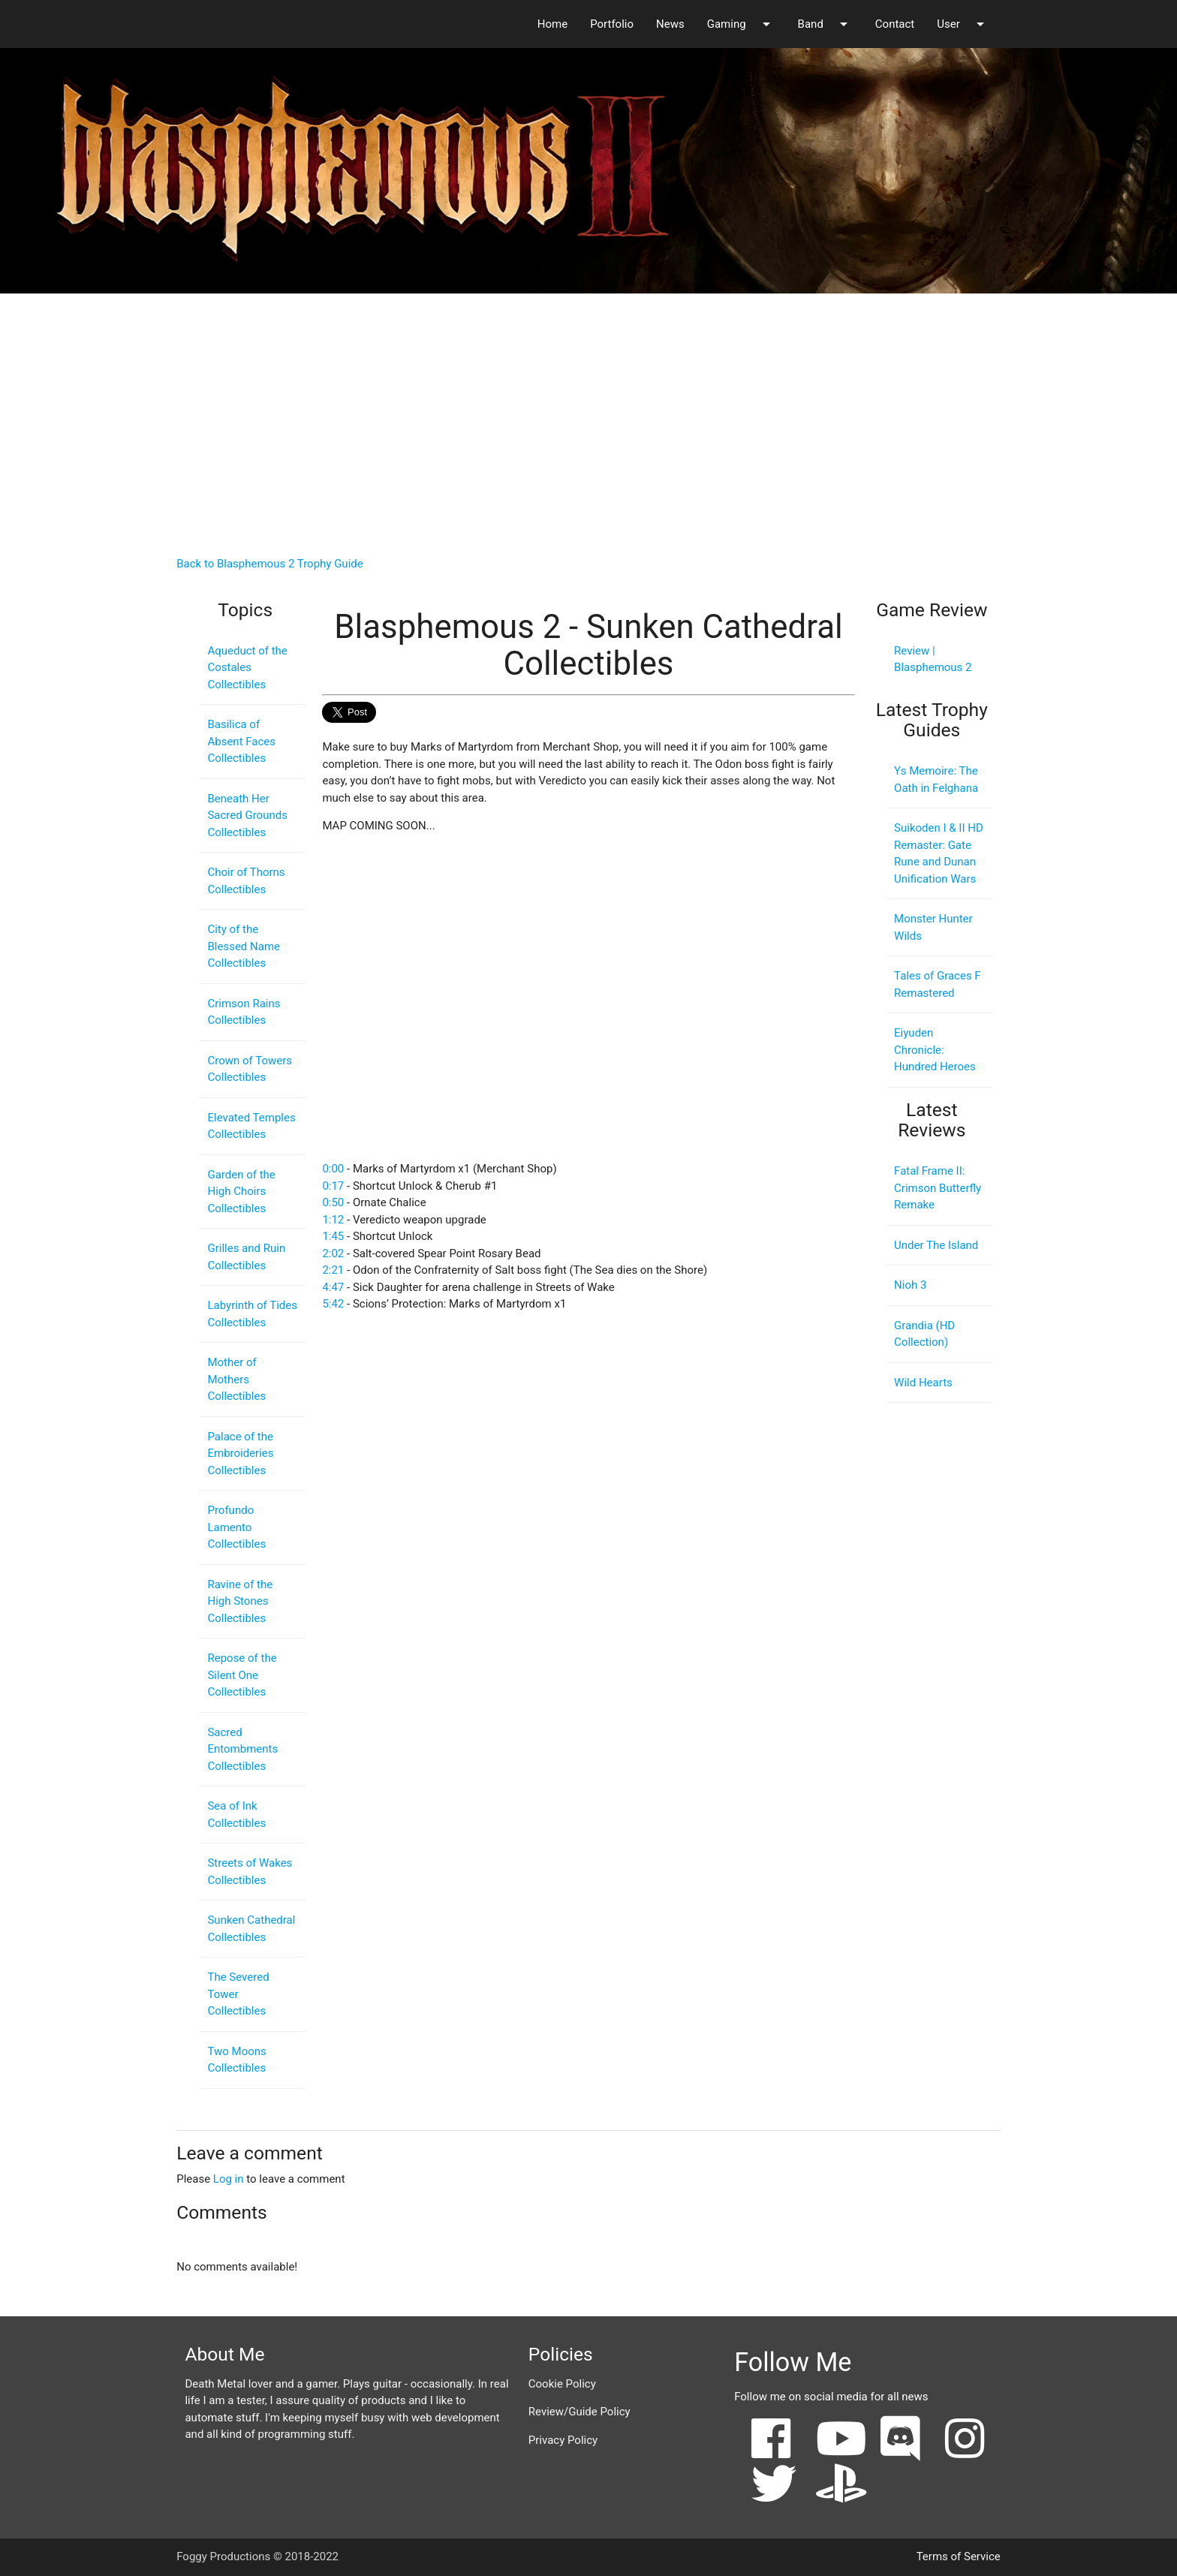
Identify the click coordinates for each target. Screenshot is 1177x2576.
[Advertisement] (588, 410)
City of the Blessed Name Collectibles (243, 946)
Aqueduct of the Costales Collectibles (247, 667)
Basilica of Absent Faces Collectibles (241, 741)
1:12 (333, 1219)
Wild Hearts (923, 1382)
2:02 (333, 1253)
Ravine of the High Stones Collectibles (239, 1601)
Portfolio (612, 24)
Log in (228, 2179)
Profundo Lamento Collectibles (236, 1527)
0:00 (333, 1168)
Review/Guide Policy (579, 2411)
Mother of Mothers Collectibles (236, 1379)
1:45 (333, 1236)
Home (552, 24)
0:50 (333, 1202)
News (670, 24)
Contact (894, 24)
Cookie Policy (562, 2384)
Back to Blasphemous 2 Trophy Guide (269, 563)
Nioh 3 (910, 1285)
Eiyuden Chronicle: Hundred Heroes (935, 1049)
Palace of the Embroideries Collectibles (240, 1453)
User (963, 24)
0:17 (333, 1186)
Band (825, 24)
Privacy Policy (563, 2440)
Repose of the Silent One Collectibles (241, 1675)
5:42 (333, 1304)
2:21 (333, 1270)
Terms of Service (959, 2556)
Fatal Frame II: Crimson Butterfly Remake (937, 1187)
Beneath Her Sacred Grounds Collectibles (247, 815)
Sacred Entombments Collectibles (242, 1749)
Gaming (741, 24)
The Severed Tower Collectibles (238, 1994)
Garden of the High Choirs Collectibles (241, 1191)
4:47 (333, 1287)
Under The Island (936, 1245)
